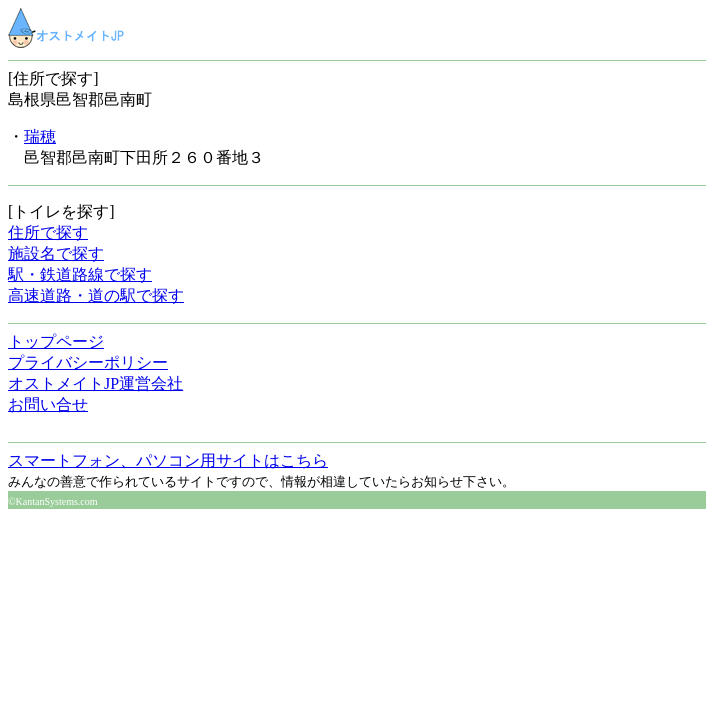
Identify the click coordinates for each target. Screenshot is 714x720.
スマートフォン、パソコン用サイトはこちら (168, 460)
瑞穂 (40, 136)
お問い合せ (48, 404)
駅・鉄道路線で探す (80, 274)
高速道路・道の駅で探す (96, 295)
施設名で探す (56, 253)
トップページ (56, 341)
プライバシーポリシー (88, 362)
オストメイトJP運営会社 (95, 383)
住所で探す (48, 232)
